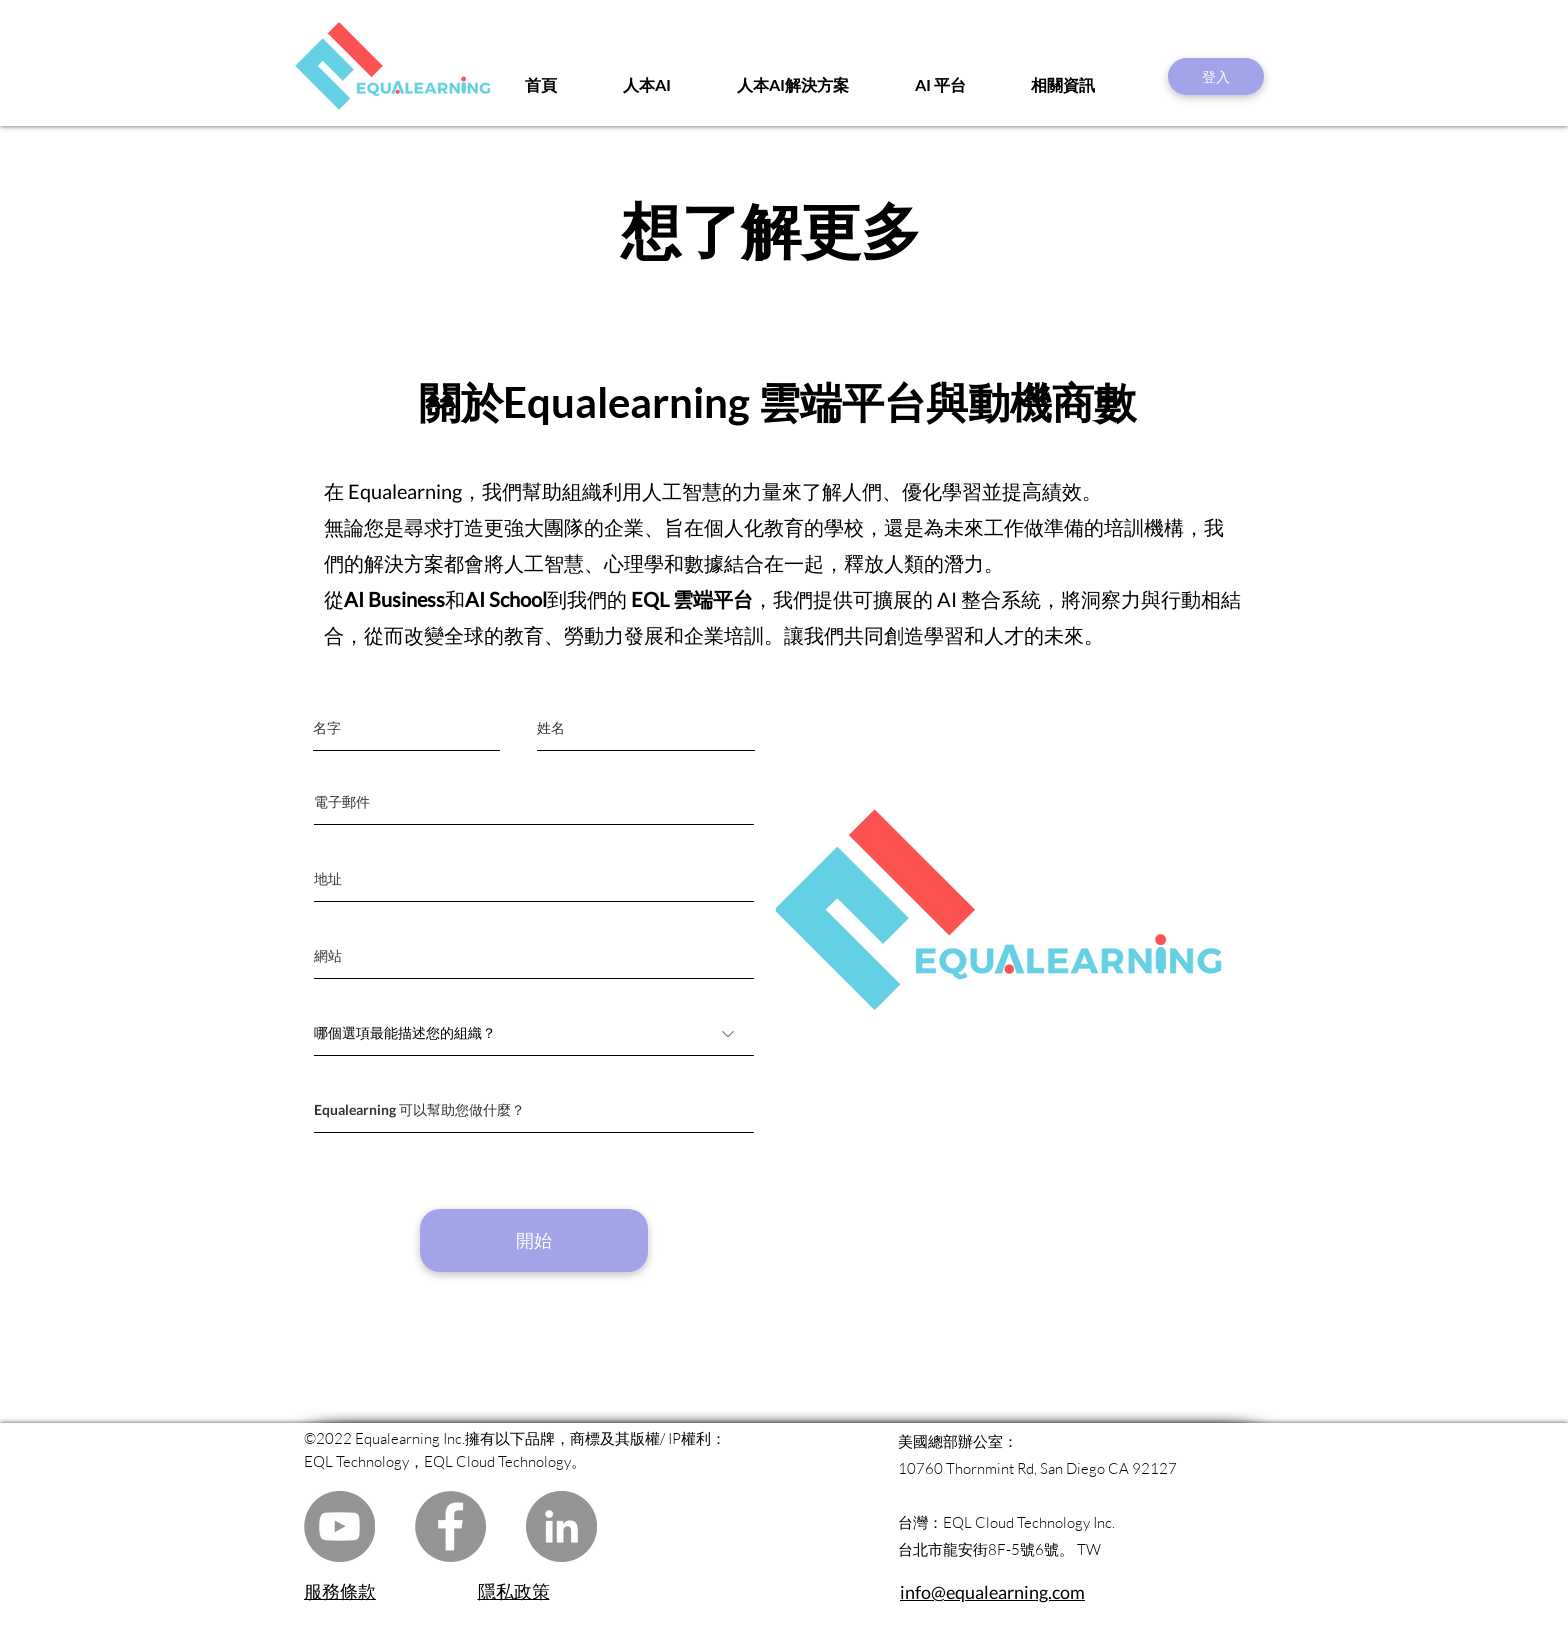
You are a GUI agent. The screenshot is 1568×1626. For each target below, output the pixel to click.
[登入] (1216, 76)
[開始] (534, 1240)
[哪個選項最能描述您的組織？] (534, 1033)
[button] (1085, 85)
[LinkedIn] (561, 1526)
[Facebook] (450, 1526)
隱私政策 (514, 1591)
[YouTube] (339, 1526)
